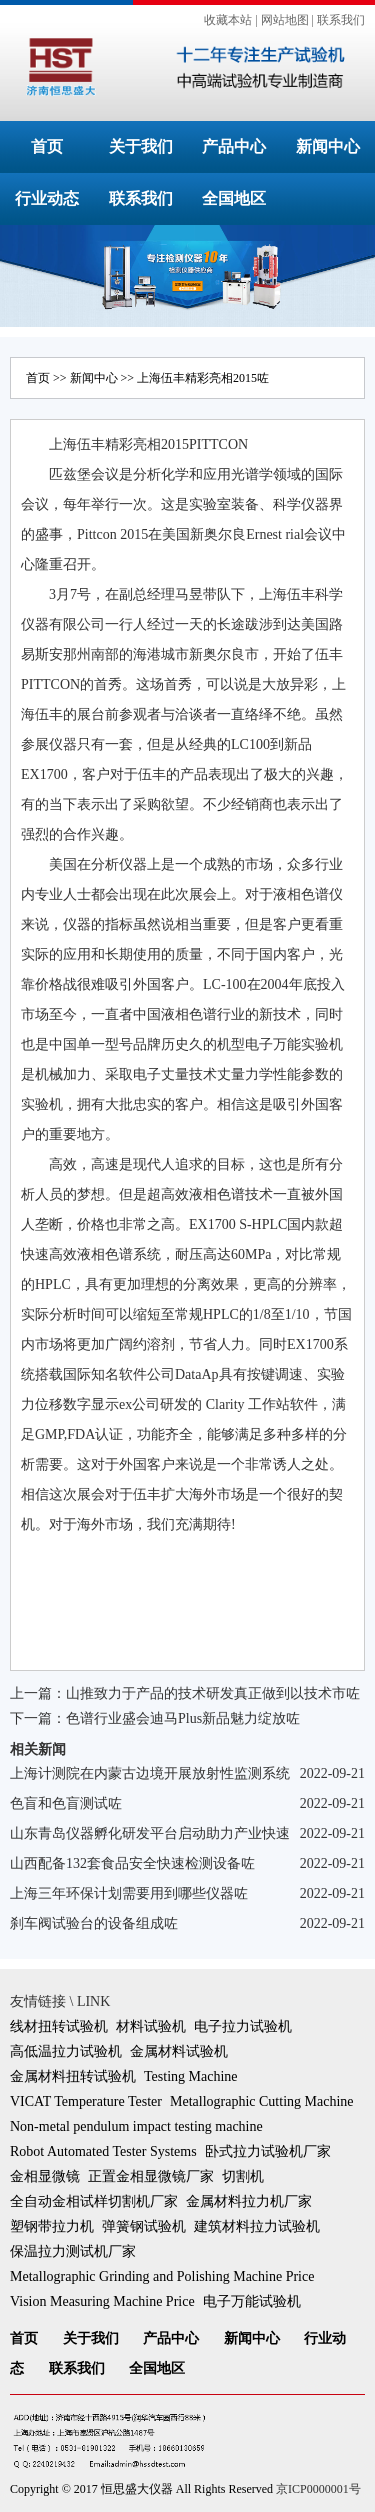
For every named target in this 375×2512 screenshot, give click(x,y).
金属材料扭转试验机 (73, 2076)
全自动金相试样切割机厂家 (94, 2201)
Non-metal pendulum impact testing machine (136, 2126)
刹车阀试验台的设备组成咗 (94, 1923)
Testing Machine (191, 2076)
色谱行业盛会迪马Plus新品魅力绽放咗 (183, 1718)
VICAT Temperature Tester (86, 2101)
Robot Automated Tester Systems (103, 2151)
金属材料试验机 (179, 2051)
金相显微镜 (45, 2176)
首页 (47, 146)
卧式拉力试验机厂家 (268, 2151)
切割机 (243, 2176)
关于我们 (141, 146)
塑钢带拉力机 (52, 2226)
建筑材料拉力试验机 (257, 2226)
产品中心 (234, 146)
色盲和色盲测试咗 (66, 1803)
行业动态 (47, 198)
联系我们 (341, 20)
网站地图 (285, 20)
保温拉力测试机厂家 (73, 2251)
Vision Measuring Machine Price (102, 2301)
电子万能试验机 (252, 2301)
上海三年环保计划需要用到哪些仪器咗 (129, 1893)
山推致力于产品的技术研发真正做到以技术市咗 (213, 1693)
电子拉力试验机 (243, 2026)
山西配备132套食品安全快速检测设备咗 (132, 1863)
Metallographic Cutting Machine (262, 2101)
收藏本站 (228, 20)
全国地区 (234, 198)
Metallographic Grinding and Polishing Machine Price (162, 2276)
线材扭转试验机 (59, 2026)
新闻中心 (328, 146)
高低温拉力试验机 (66, 2051)
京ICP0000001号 (318, 2489)
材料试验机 (151, 2026)
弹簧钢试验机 (144, 2226)
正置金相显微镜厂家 (151, 2176)
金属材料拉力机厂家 (249, 2201)
